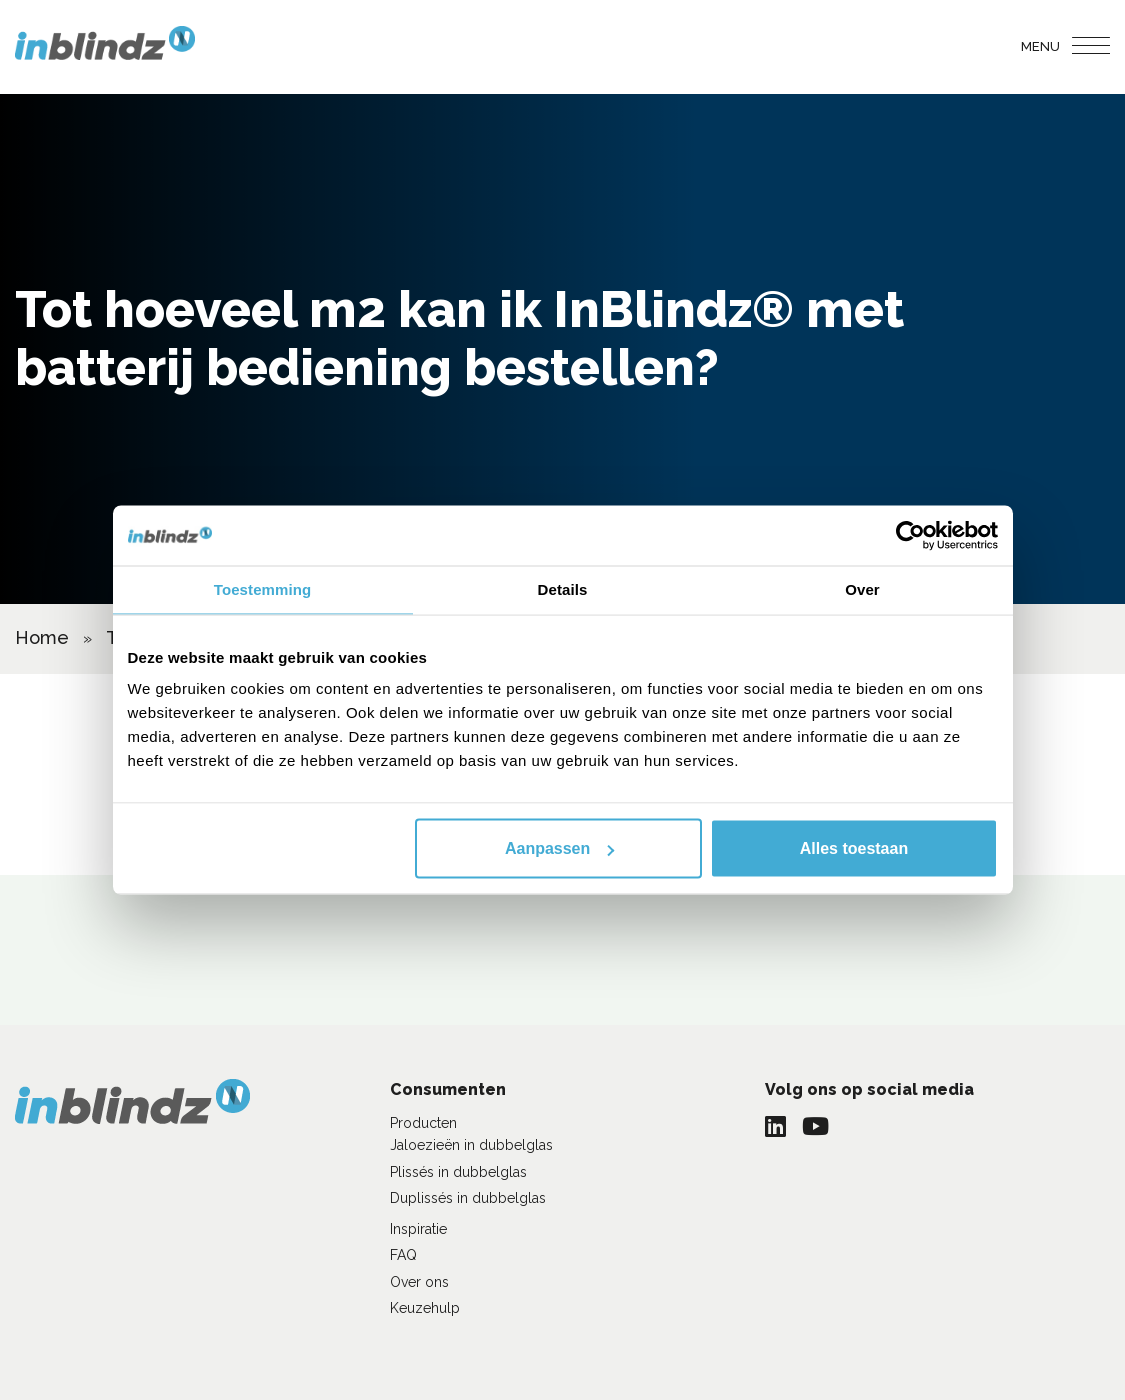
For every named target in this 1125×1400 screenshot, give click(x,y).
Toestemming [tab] (263, 589)
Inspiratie (418, 1229)
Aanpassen (559, 848)
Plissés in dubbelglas (458, 1172)
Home (42, 637)
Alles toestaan (854, 848)
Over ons (419, 1282)
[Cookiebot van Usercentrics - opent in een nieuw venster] (910, 536)
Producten (423, 1123)
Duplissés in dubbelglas (468, 1198)
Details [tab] (563, 589)
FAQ (403, 1255)
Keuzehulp (425, 1308)
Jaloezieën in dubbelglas (471, 1145)
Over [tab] (862, 589)
